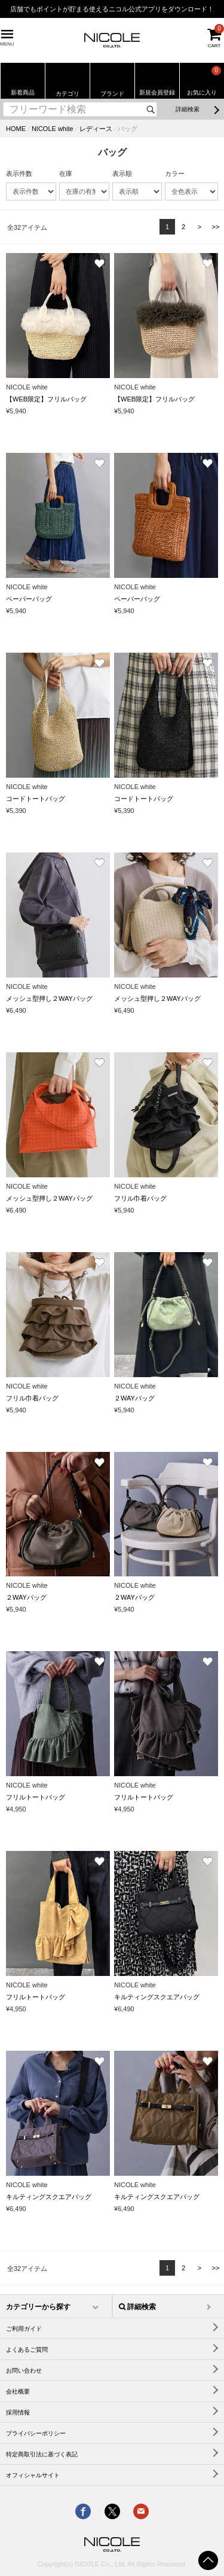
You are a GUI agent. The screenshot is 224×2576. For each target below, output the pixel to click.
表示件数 (19, 173)
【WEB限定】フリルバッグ (46, 399)
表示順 (122, 173)
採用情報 (18, 2412)
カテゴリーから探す (38, 2307)
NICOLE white (52, 128)
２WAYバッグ (134, 1398)
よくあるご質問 (27, 2349)
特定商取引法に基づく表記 (42, 2454)
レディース (95, 128)
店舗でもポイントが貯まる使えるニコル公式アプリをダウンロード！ (112, 9)
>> (216, 226)
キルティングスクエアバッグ (157, 1996)
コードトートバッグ (35, 798)
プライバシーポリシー (36, 2433)
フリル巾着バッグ (140, 1198)
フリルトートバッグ (35, 1797)
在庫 (65, 173)
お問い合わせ (24, 2370)
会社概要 (18, 2391)
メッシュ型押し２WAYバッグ (49, 998)
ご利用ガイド (24, 2328)
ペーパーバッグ (29, 598)
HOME (16, 128)
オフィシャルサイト (33, 2475)
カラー (175, 173)
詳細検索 (188, 109)
